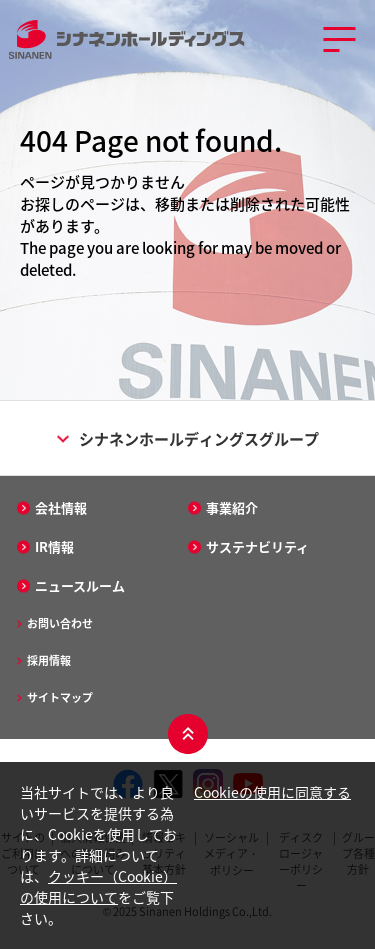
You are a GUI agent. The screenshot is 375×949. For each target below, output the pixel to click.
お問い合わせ (60, 623)
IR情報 (54, 546)
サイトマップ (60, 697)
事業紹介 (232, 507)
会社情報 (61, 507)
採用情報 (49, 660)
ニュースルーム (80, 585)
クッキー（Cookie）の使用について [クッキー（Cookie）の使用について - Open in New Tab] (98, 886)
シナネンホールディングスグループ (188, 438)
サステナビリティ (257, 546)
